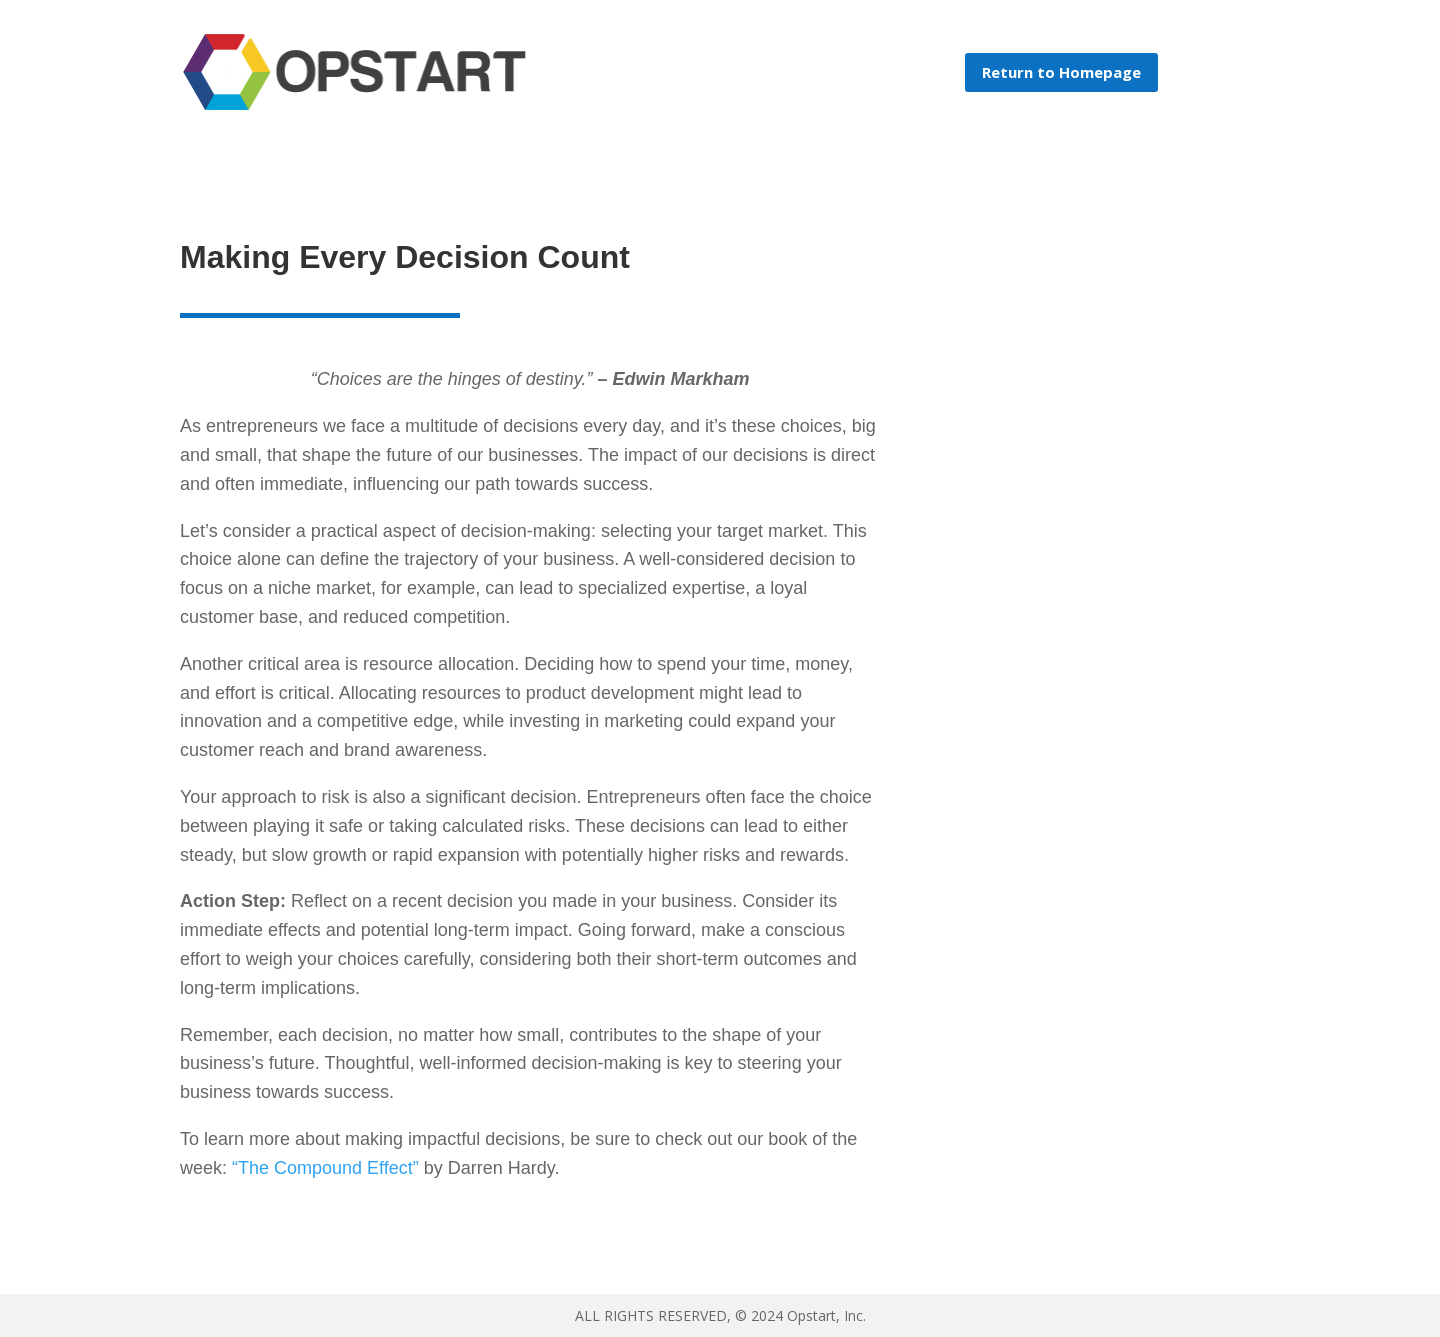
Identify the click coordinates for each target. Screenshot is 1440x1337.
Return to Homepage (1061, 72)
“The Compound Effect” (325, 1168)
